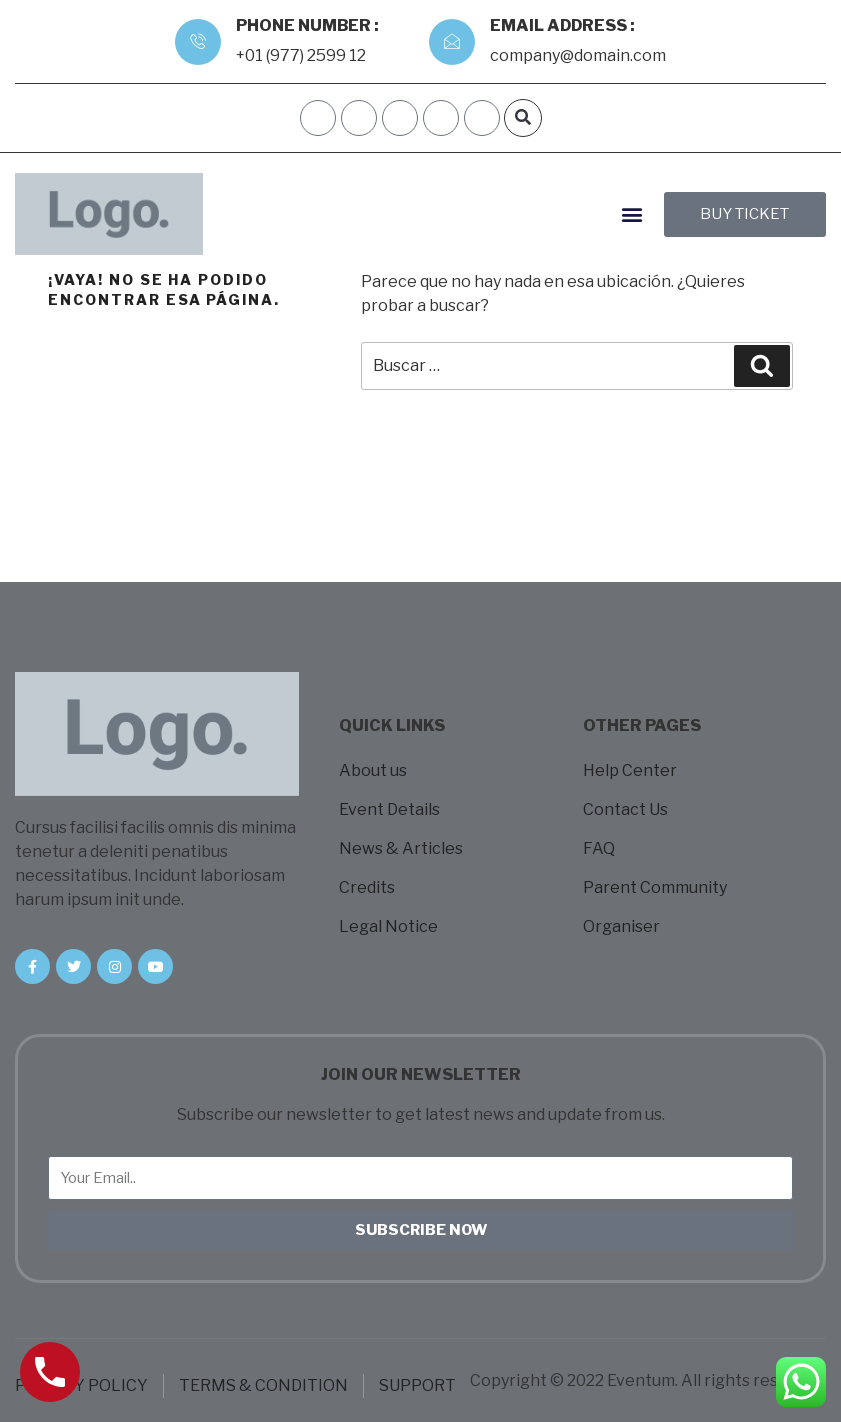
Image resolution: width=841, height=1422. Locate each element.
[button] (523, 118)
